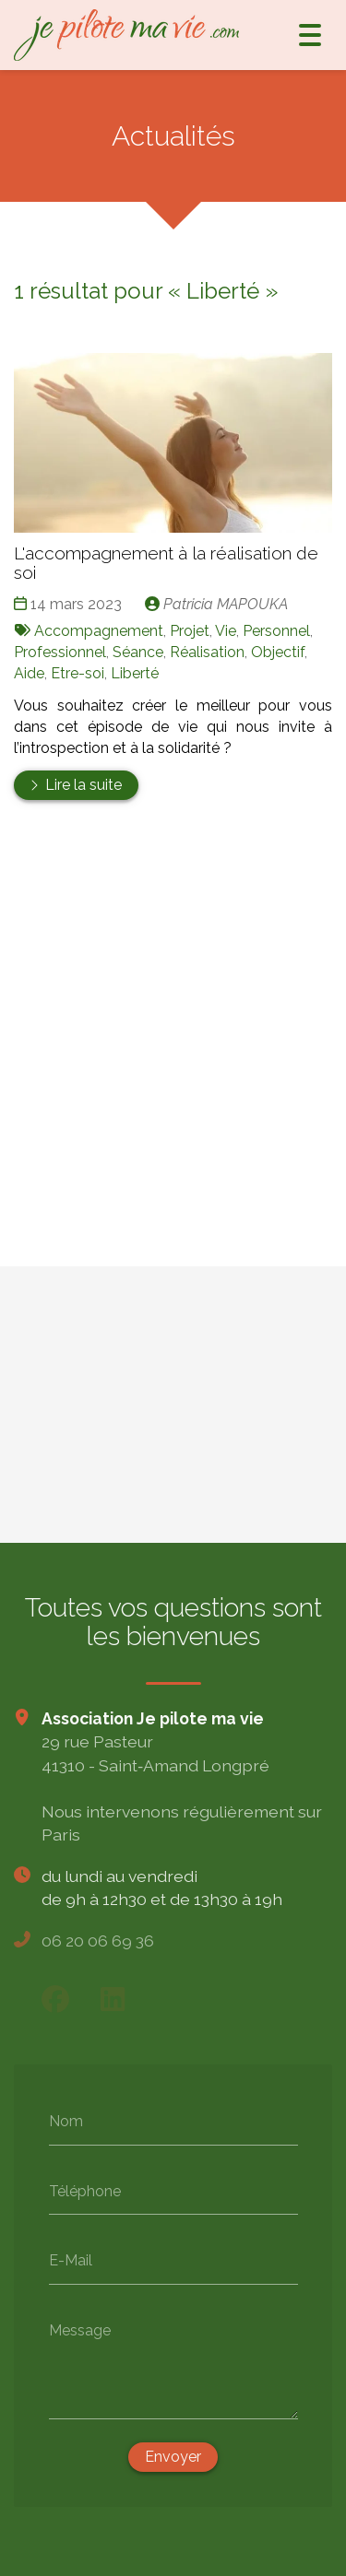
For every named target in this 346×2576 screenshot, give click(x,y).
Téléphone (85, 2190)
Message (80, 2329)
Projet (189, 631)
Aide (29, 673)
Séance (138, 652)
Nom (66, 2120)
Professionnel (60, 652)
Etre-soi (77, 673)
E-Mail (70, 2259)
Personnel (276, 631)
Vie (225, 631)
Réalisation (207, 652)
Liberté (135, 673)
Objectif (277, 652)
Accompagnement (98, 631)
